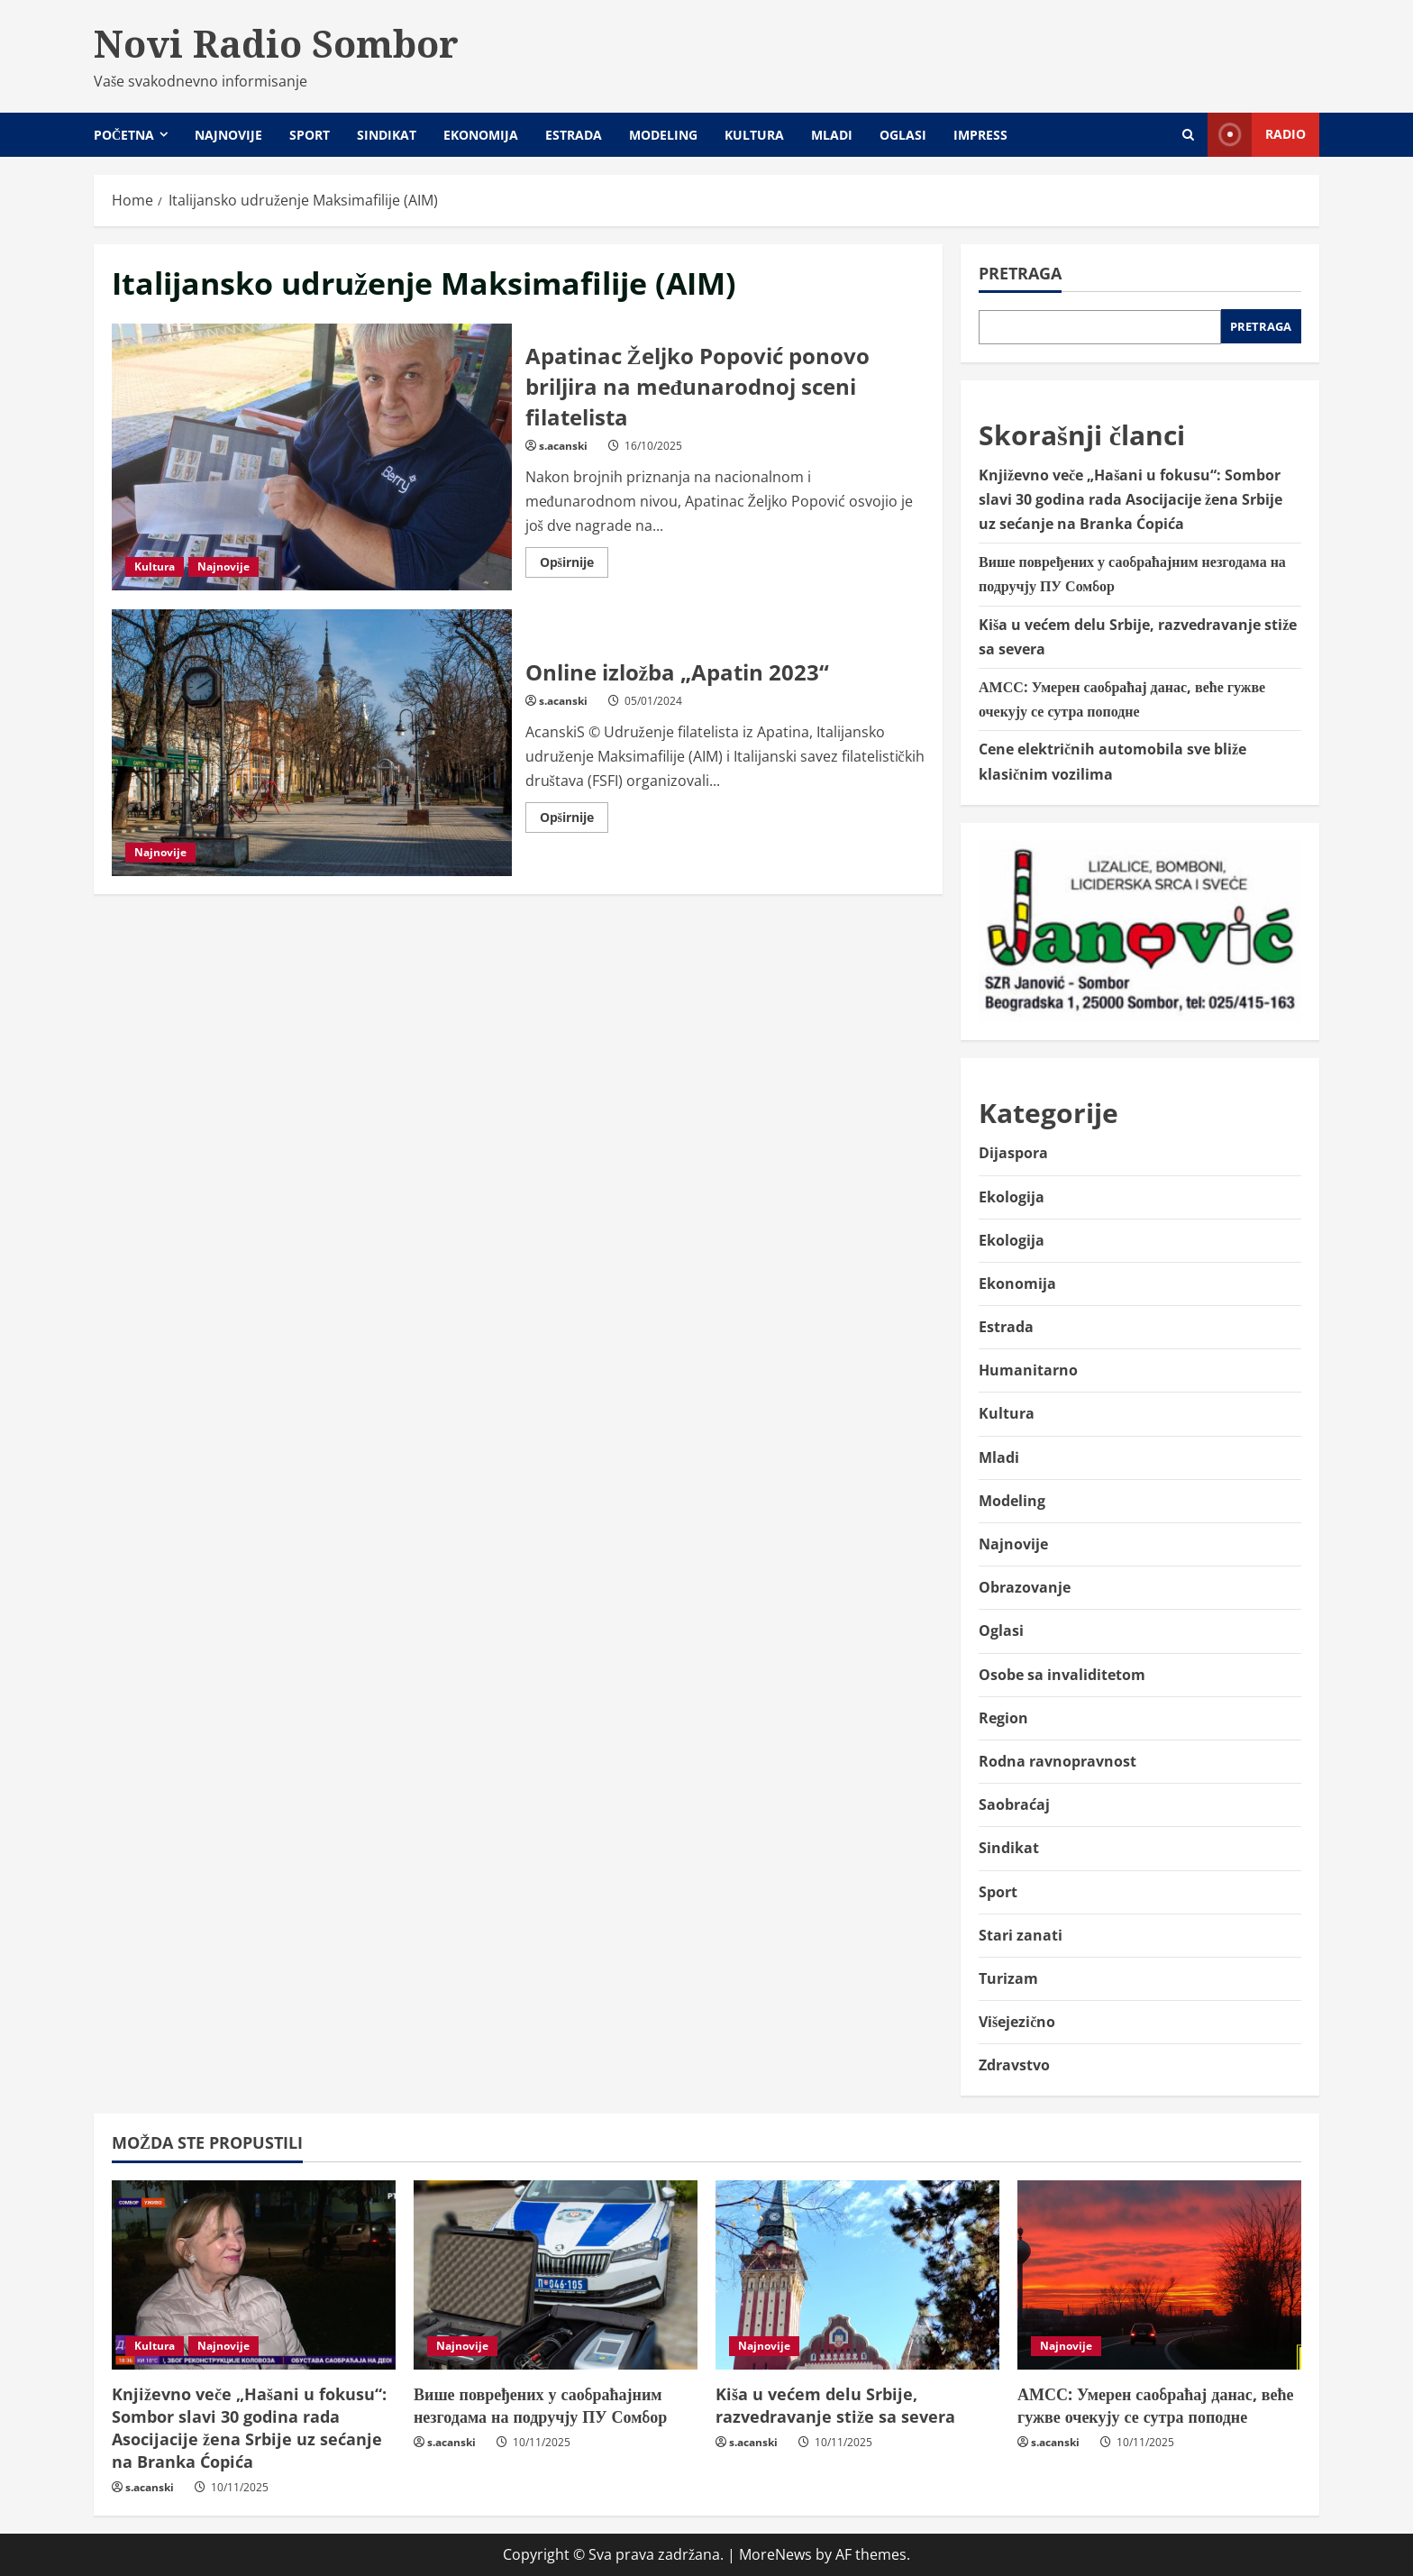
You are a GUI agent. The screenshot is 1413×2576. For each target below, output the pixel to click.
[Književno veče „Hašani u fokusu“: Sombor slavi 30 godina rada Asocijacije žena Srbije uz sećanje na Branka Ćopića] (254, 2275)
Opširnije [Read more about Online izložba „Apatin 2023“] (574, 820)
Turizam (1008, 1978)
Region (1003, 1718)
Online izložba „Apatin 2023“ (312, 742)
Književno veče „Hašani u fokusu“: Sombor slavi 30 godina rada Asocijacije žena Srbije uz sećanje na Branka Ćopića (1130, 499)
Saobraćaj (1014, 1804)
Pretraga (1020, 273)
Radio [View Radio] (1257, 135)
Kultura (754, 134)
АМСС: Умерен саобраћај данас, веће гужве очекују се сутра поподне (1155, 2405)
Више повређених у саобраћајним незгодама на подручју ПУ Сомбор (540, 2405)
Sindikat (386, 134)
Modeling (663, 134)
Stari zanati (1020, 1935)
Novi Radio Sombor (276, 43)
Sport (309, 134)
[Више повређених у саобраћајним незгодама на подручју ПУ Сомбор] (555, 2275)
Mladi (831, 134)
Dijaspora (1013, 1153)
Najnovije (228, 134)
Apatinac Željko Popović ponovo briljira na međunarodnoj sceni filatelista (312, 457)
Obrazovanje (1025, 1587)
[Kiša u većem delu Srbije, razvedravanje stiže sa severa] (857, 2275)
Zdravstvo (1014, 2065)
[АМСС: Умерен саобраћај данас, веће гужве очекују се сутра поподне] (1159, 2275)
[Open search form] (1188, 134)
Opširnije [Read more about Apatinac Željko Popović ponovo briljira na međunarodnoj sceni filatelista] (574, 565)
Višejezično (1017, 2022)
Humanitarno (1028, 1370)
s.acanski (563, 445)
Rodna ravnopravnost (1057, 1761)
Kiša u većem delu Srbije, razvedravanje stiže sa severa (835, 2405)
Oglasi (903, 134)
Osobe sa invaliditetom (1062, 1675)
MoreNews (775, 2554)
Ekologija (1011, 1197)
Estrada (573, 134)
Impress (980, 134)
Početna (124, 134)
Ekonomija (480, 134)
